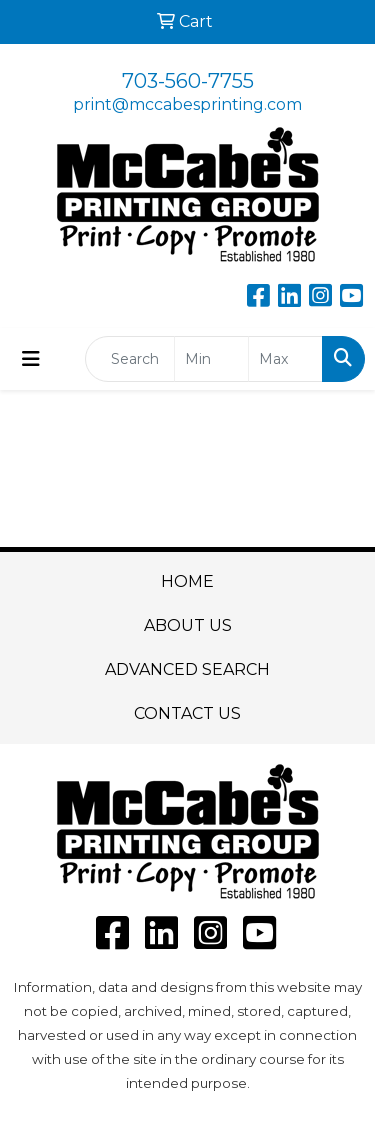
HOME (187, 581)
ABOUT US (188, 625)
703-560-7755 (188, 81)
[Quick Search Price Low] (211, 359)
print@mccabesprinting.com (187, 104)
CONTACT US (187, 713)
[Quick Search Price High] (285, 359)
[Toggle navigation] (31, 359)
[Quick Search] (130, 359)
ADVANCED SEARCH (187, 669)
